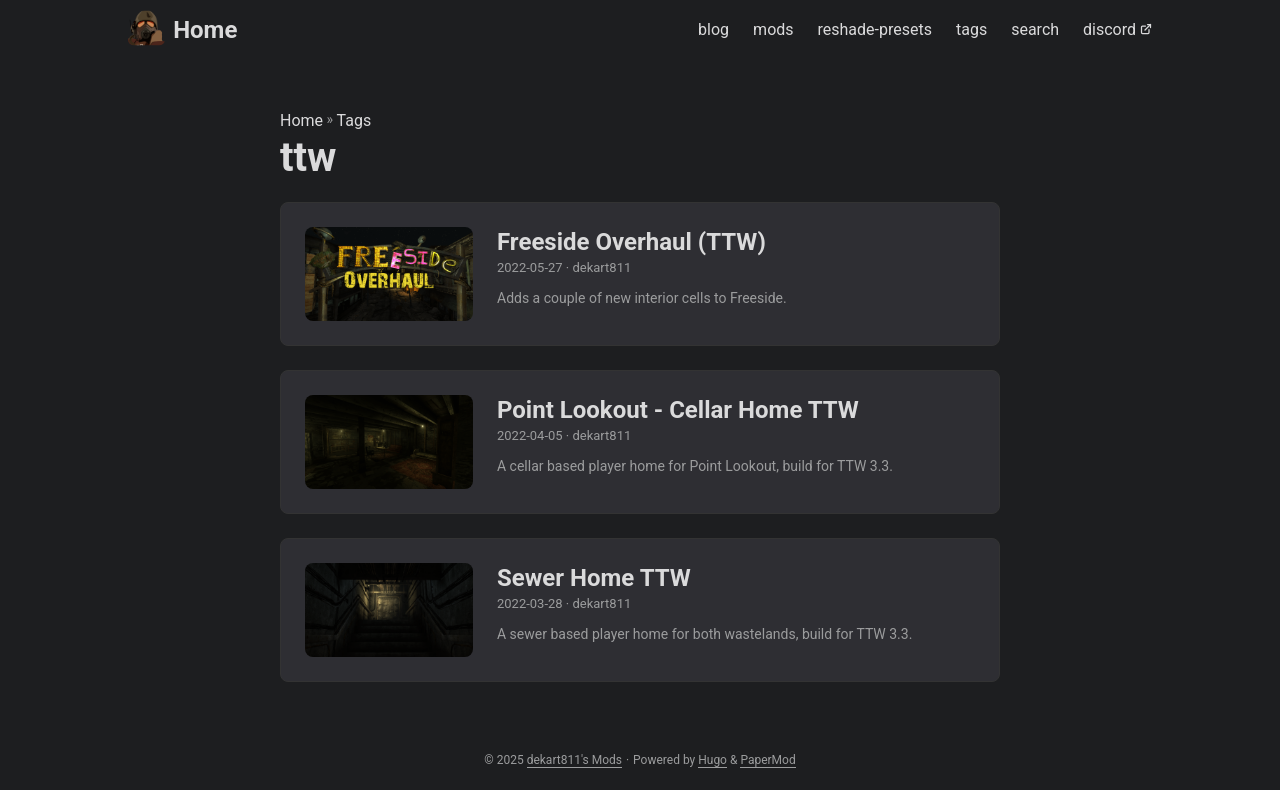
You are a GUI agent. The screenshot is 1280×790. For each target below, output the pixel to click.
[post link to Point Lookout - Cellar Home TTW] (640, 442)
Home (182, 28)
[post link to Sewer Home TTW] (640, 610)
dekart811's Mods (574, 760)
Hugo (712, 760)
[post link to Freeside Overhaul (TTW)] (640, 274)
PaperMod (767, 760)
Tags (354, 120)
